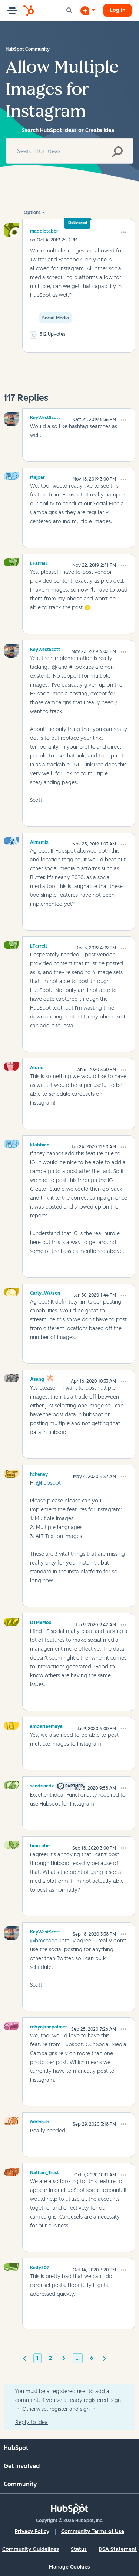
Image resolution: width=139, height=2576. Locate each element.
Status (79, 2549)
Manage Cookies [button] (69, 2567)
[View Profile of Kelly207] (39, 2266)
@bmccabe (43, 1941)
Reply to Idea (31, 2422)
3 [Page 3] (63, 2358)
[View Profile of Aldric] (36, 1066)
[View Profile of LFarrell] (38, 562)
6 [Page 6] (91, 2358)
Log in (117, 10)
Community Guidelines (30, 2549)
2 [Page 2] (50, 2358)
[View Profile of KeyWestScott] (45, 416)
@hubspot (48, 1483)
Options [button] (32, 212)
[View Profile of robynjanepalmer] (48, 2025)
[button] (124, 232)
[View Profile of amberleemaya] (46, 1725)
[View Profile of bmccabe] (40, 1844)
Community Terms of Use (92, 2531)
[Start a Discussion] (88, 10)
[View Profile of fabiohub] (39, 2120)
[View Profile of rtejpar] (37, 476)
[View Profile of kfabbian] (39, 1143)
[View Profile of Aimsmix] (39, 841)
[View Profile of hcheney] (39, 1473)
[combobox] (69, 151)
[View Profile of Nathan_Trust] (44, 2171)
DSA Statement (118, 2549)
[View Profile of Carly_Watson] (45, 1292)
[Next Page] (104, 2357)
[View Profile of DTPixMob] (41, 1621)
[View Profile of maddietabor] (44, 231)
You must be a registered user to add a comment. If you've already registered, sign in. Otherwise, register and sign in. (68, 2400)
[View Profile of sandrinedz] (42, 1784)
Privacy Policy (32, 2531)
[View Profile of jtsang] (37, 1378)
